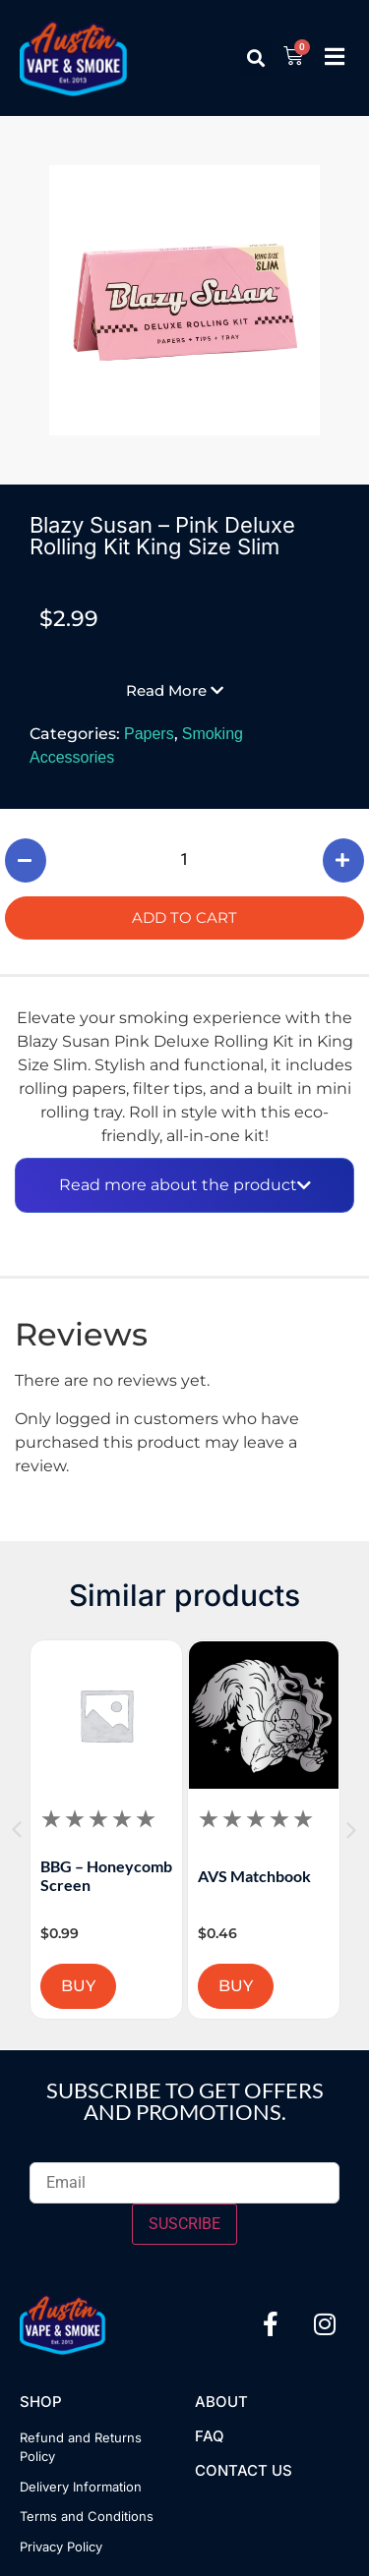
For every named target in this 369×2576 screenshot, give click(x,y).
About (221, 2401)
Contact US (243, 2470)
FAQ (209, 2436)
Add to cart (184, 917)
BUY (128, 1985)
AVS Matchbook (304, 1875)
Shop (41, 2401)
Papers (149, 733)
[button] (256, 57)
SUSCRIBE (184, 2223)
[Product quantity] (184, 860)
